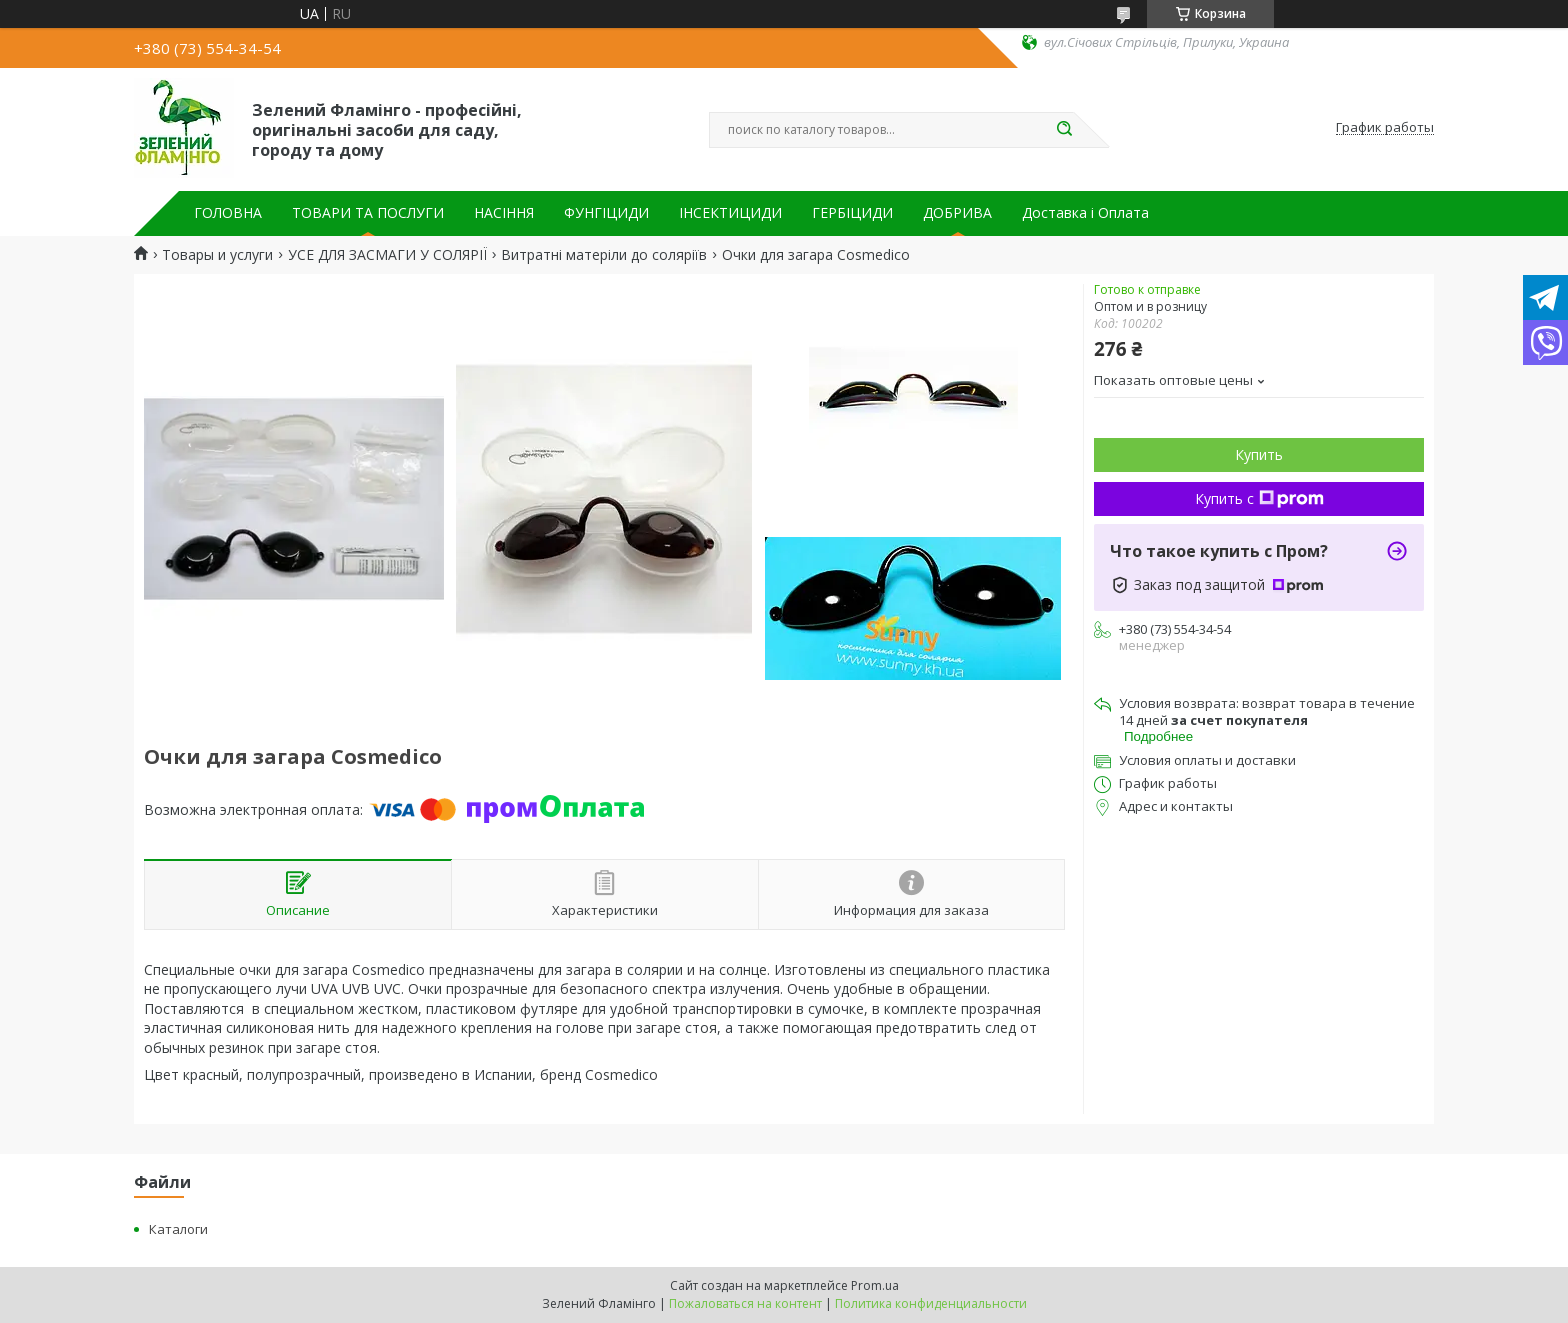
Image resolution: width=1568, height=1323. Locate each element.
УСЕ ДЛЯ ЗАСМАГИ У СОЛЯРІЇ (387, 255)
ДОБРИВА (957, 213)
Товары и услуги (217, 255)
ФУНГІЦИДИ (606, 213)
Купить (1259, 454)
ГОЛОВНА (228, 213)
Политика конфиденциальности (931, 1303)
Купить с (1259, 498)
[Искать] (1064, 130)
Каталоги (178, 1229)
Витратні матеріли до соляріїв (604, 255)
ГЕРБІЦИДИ (852, 213)
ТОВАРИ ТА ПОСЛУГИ (368, 213)
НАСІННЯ (504, 213)
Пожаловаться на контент (745, 1303)
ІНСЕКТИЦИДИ (730, 213)
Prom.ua (875, 1285)
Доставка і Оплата (1085, 213)
